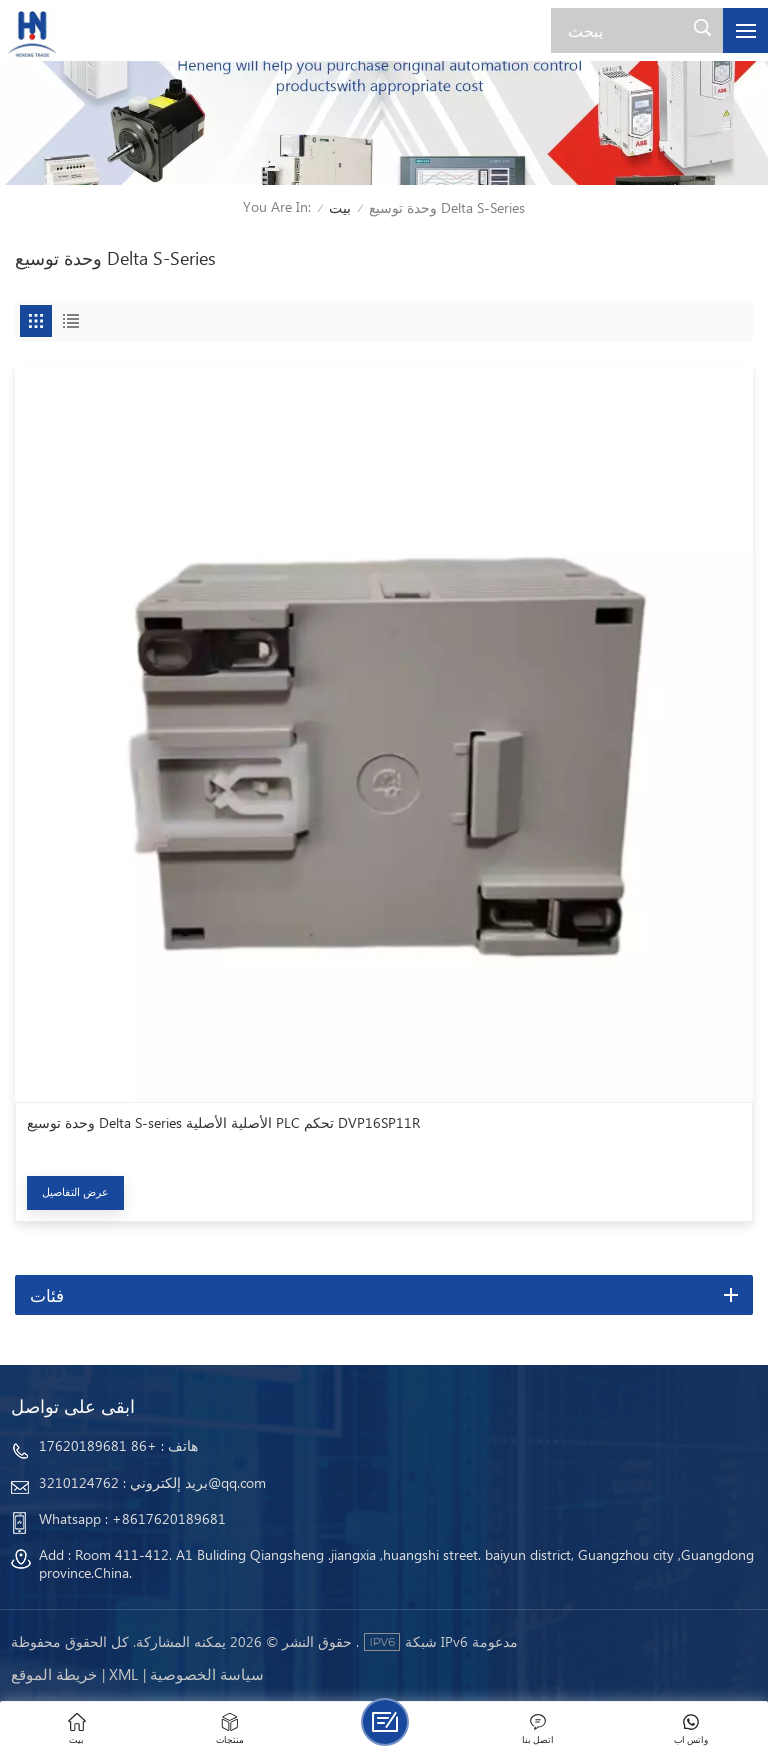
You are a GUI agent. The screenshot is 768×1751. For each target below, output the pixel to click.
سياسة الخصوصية (207, 1674)
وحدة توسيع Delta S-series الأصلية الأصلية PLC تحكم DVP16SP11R (223, 1123)
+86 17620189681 (98, 1445)
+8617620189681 (169, 1518)
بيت (340, 207)
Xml (123, 1674)
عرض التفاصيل (75, 1191)
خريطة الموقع (54, 1674)
